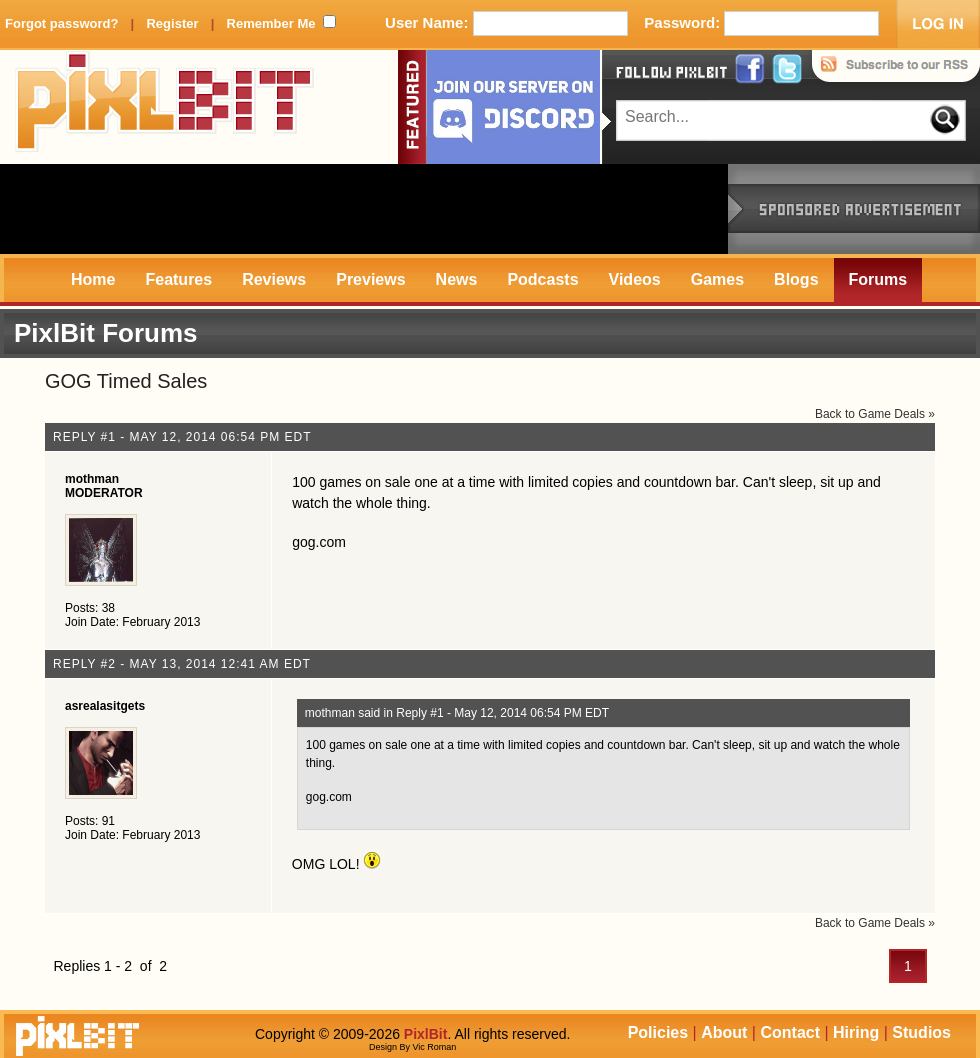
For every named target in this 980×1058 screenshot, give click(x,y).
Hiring (856, 1032)
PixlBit (165, 107)
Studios (921, 1032)
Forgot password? (61, 23)
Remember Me (271, 23)
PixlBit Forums (105, 333)
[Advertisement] (364, 209)
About (724, 1032)
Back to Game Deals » (875, 414)
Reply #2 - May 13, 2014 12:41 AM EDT (182, 664)
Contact (790, 1032)
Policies (658, 1032)
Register (172, 23)
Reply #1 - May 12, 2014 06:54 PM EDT (182, 437)
